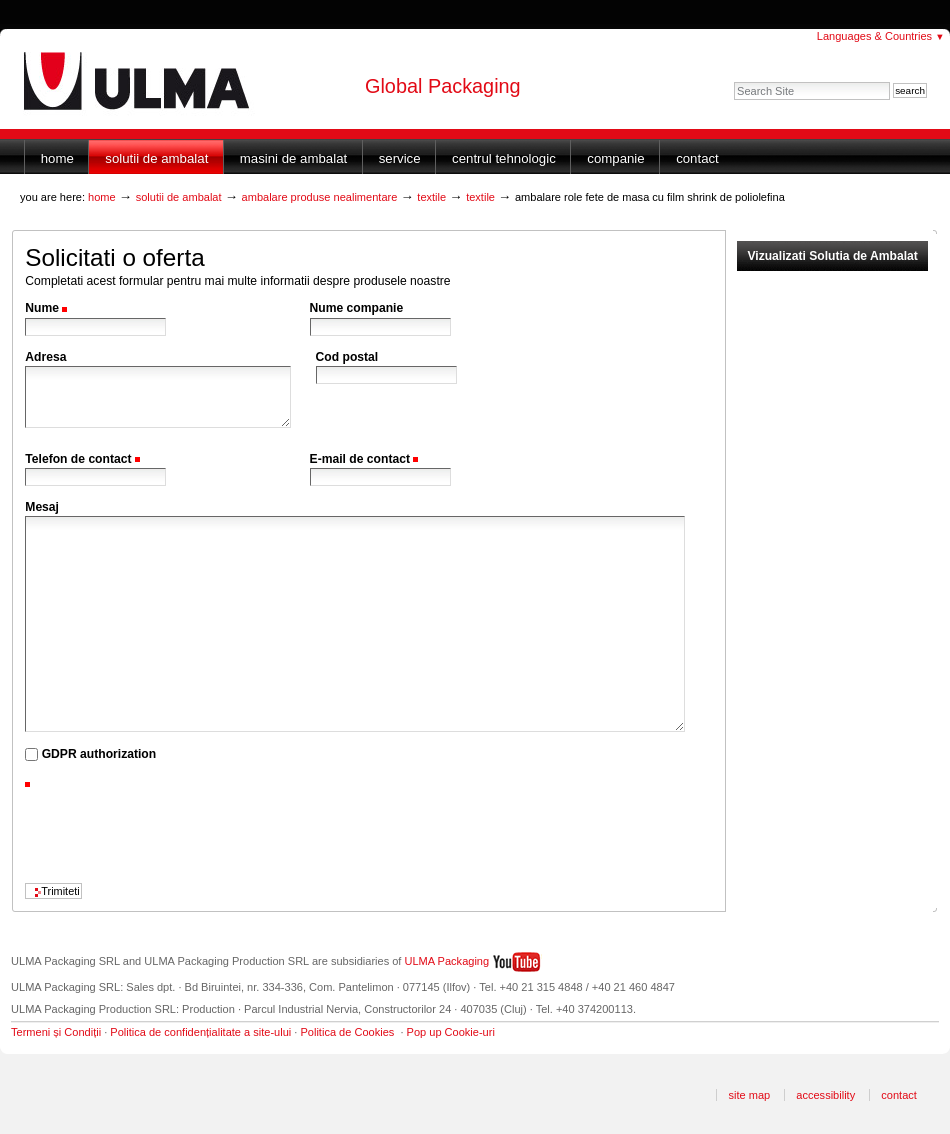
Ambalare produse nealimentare (320, 197)
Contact (697, 158)
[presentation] (177, 832)
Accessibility (825, 1095)
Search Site (733, 81)
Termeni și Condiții (56, 1032)
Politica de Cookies (347, 1032)
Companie (615, 158)
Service (400, 158)
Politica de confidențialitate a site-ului (200, 1032)
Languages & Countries (881, 36)
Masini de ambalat (293, 158)
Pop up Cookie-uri (451, 1032)
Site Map (749, 1095)
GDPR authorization (99, 754)
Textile (431, 197)
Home (57, 158)
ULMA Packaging (447, 961)
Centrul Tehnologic (504, 158)
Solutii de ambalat (156, 158)
